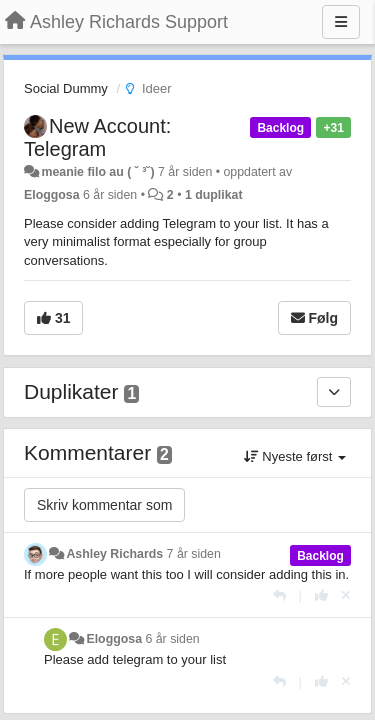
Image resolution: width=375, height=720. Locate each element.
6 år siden (172, 639)
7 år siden (194, 554)
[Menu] (341, 22)
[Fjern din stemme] (346, 595)
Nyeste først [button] (295, 456)
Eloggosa (52, 195)
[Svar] (279, 595)
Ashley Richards (114, 554)
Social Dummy (66, 88)
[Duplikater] (334, 392)
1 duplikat (214, 195)
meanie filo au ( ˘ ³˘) (97, 172)
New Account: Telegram (97, 137)
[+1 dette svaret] (321, 595)
